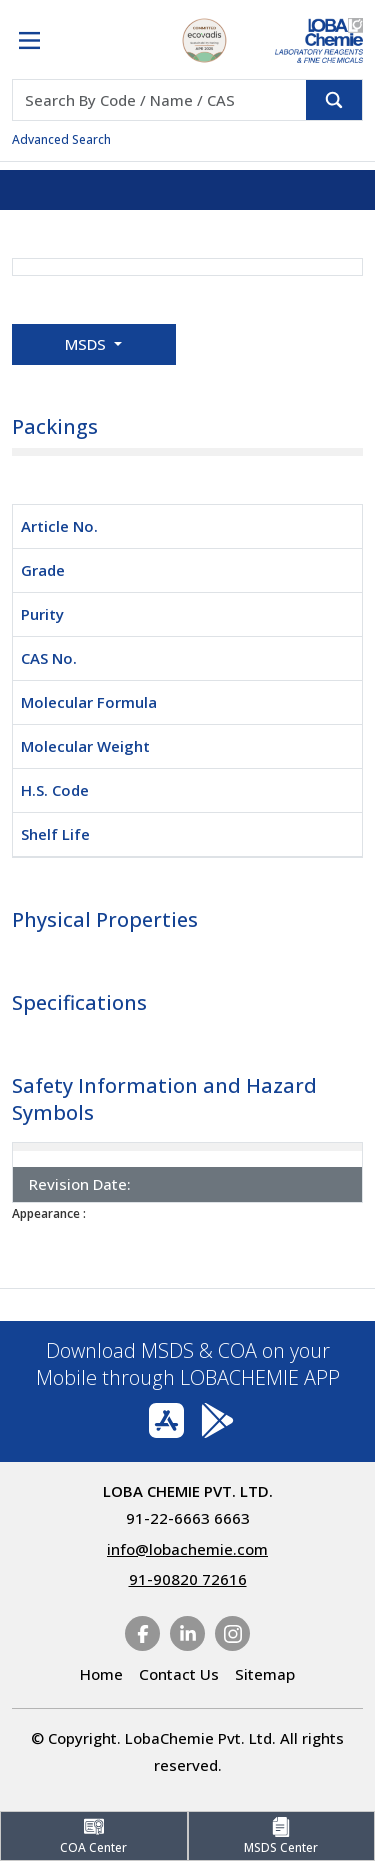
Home (101, 1674)
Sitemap (265, 1674)
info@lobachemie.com (187, 1549)
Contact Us (179, 1674)
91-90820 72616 (188, 1579)
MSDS (87, 344)
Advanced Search (61, 139)
